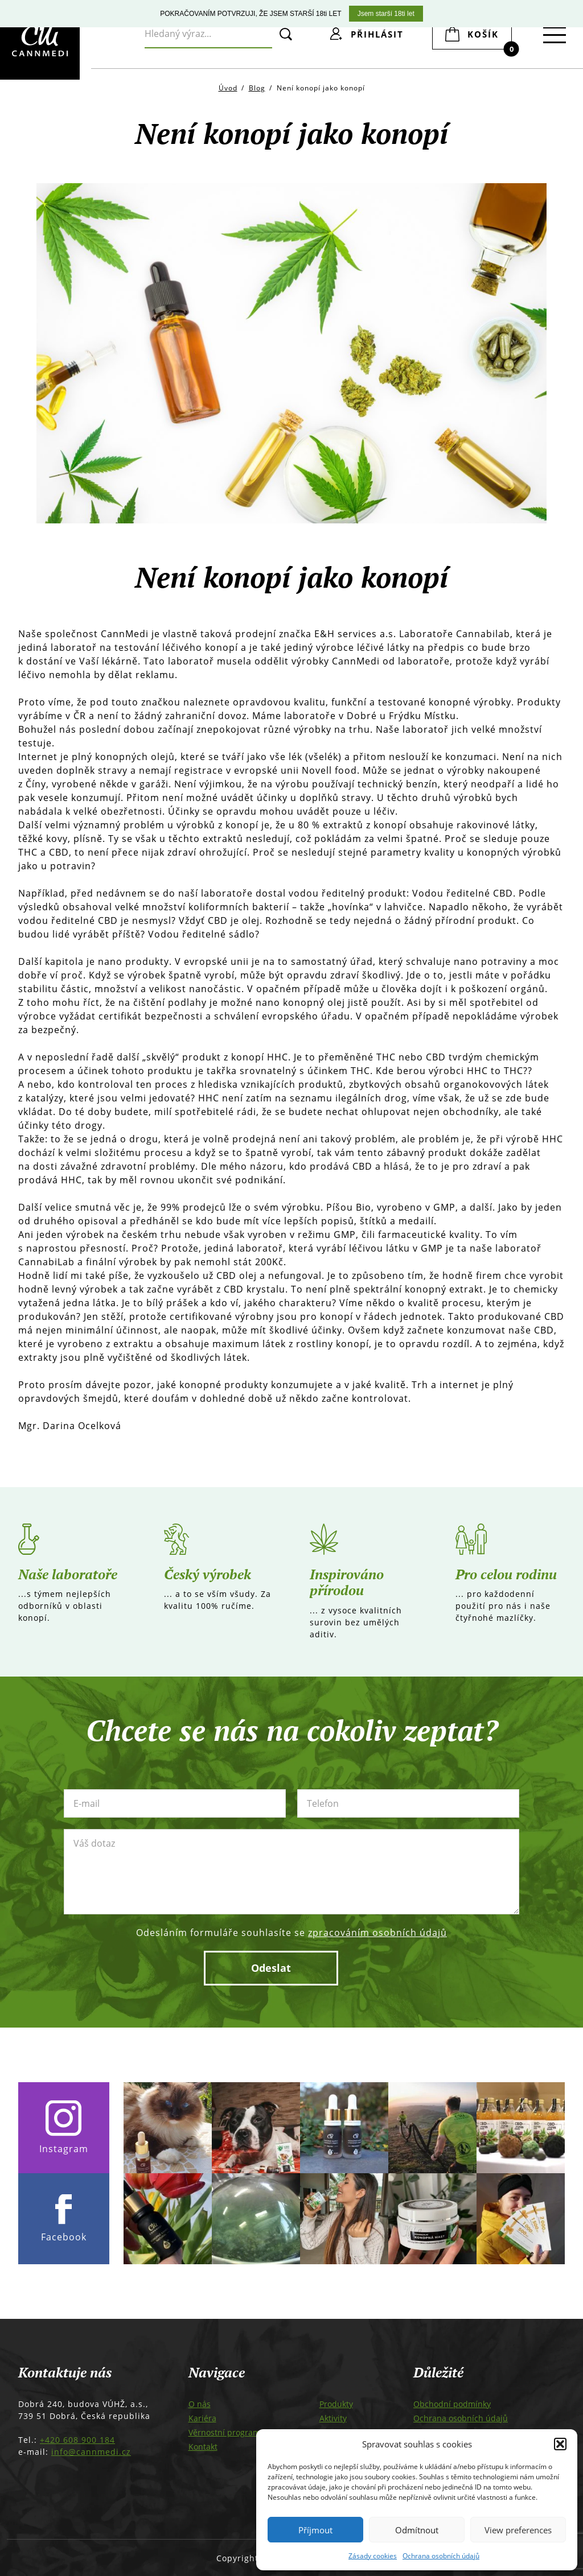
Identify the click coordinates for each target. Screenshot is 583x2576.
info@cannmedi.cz (91, 2451)
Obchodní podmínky (452, 2404)
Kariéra (202, 2418)
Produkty (336, 2404)
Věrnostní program (224, 2432)
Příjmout (315, 2530)
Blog (257, 88)
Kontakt (202, 2446)
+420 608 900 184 (77, 2439)
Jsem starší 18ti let (386, 14)
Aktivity (333, 2418)
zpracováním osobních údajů (377, 1932)
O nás (199, 2404)
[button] (560, 2444)
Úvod (228, 88)
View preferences (518, 2530)
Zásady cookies (372, 2556)
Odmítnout (416, 2530)
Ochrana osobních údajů (441, 2556)
